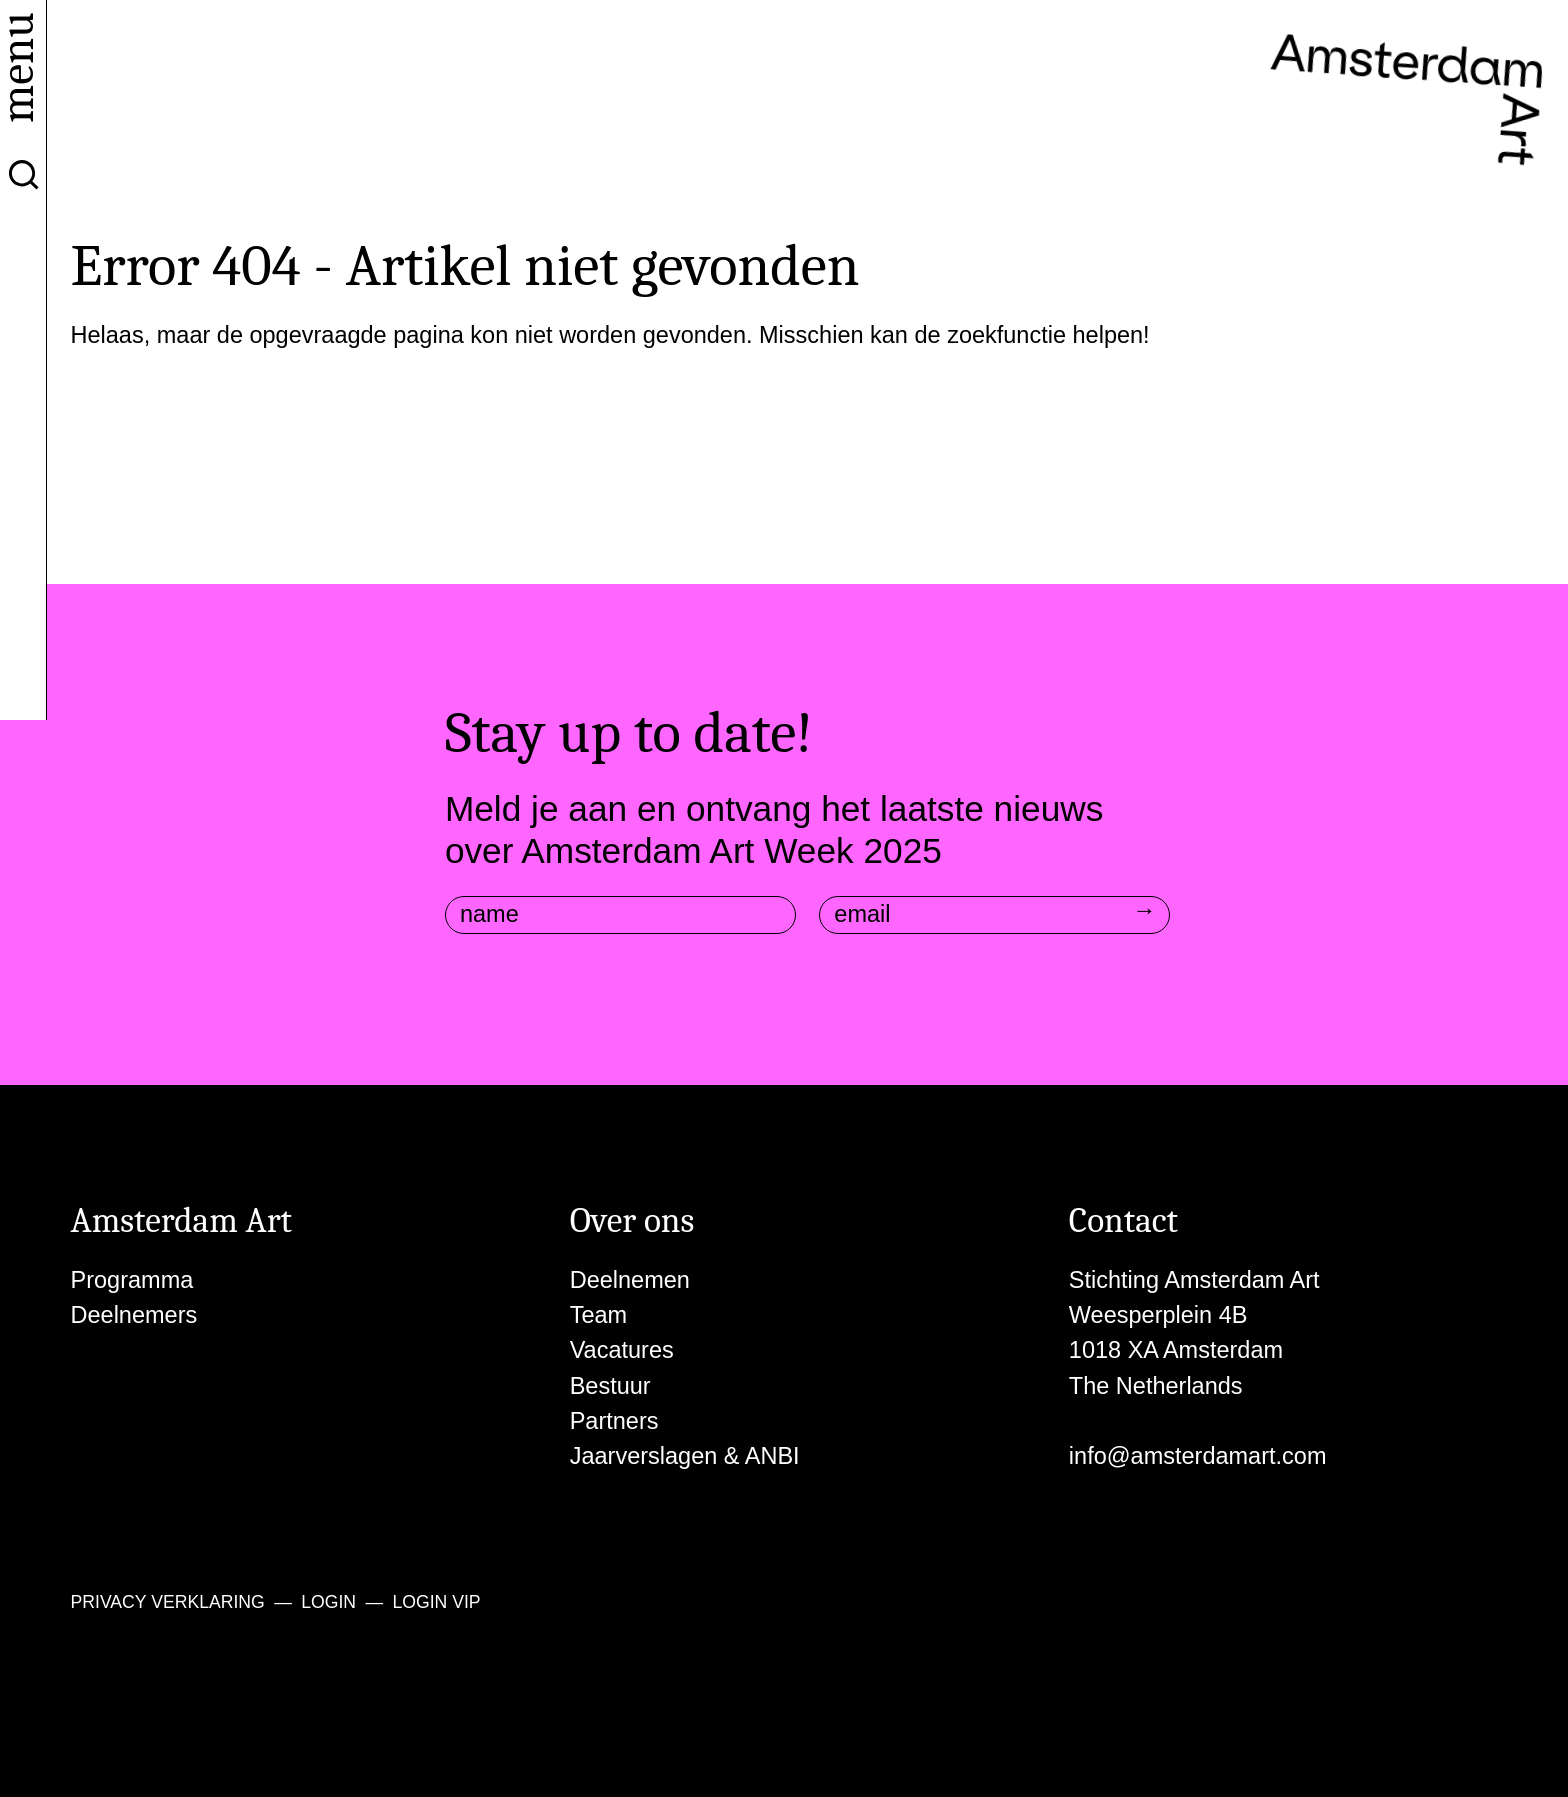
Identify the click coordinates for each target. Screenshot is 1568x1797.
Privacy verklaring (168, 1602)
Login (328, 1602)
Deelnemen (630, 1280)
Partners (614, 1421)
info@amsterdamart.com (1198, 1456)
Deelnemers (134, 1315)
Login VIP (436, 1602)
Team (598, 1315)
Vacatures (622, 1350)
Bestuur (610, 1386)
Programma (132, 1280)
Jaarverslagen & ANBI (685, 1456)
